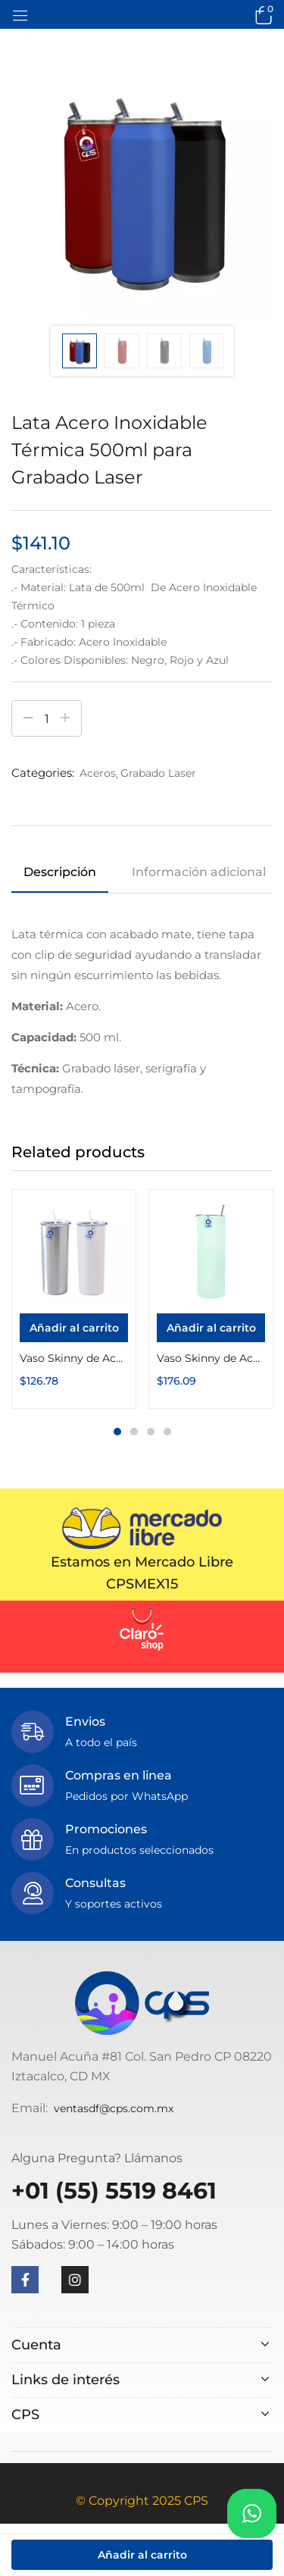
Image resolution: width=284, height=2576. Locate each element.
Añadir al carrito (142, 2555)
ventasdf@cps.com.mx (113, 2108)
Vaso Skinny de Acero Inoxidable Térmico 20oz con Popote (74, 1358)
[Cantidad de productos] (47, 718)
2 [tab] (134, 1431)
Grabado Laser (158, 773)
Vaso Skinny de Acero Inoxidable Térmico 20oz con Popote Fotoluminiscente (211, 1358)
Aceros (98, 773)
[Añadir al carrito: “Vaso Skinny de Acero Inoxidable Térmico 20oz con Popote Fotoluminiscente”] (211, 1327)
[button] (261, 14)
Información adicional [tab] (199, 872)
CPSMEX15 (142, 1584)
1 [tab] (117, 1431)
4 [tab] (167, 1431)
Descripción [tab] (59, 872)
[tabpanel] (73, 1299)
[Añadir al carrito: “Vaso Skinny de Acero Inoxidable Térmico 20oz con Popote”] (74, 1327)
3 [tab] (150, 1431)
